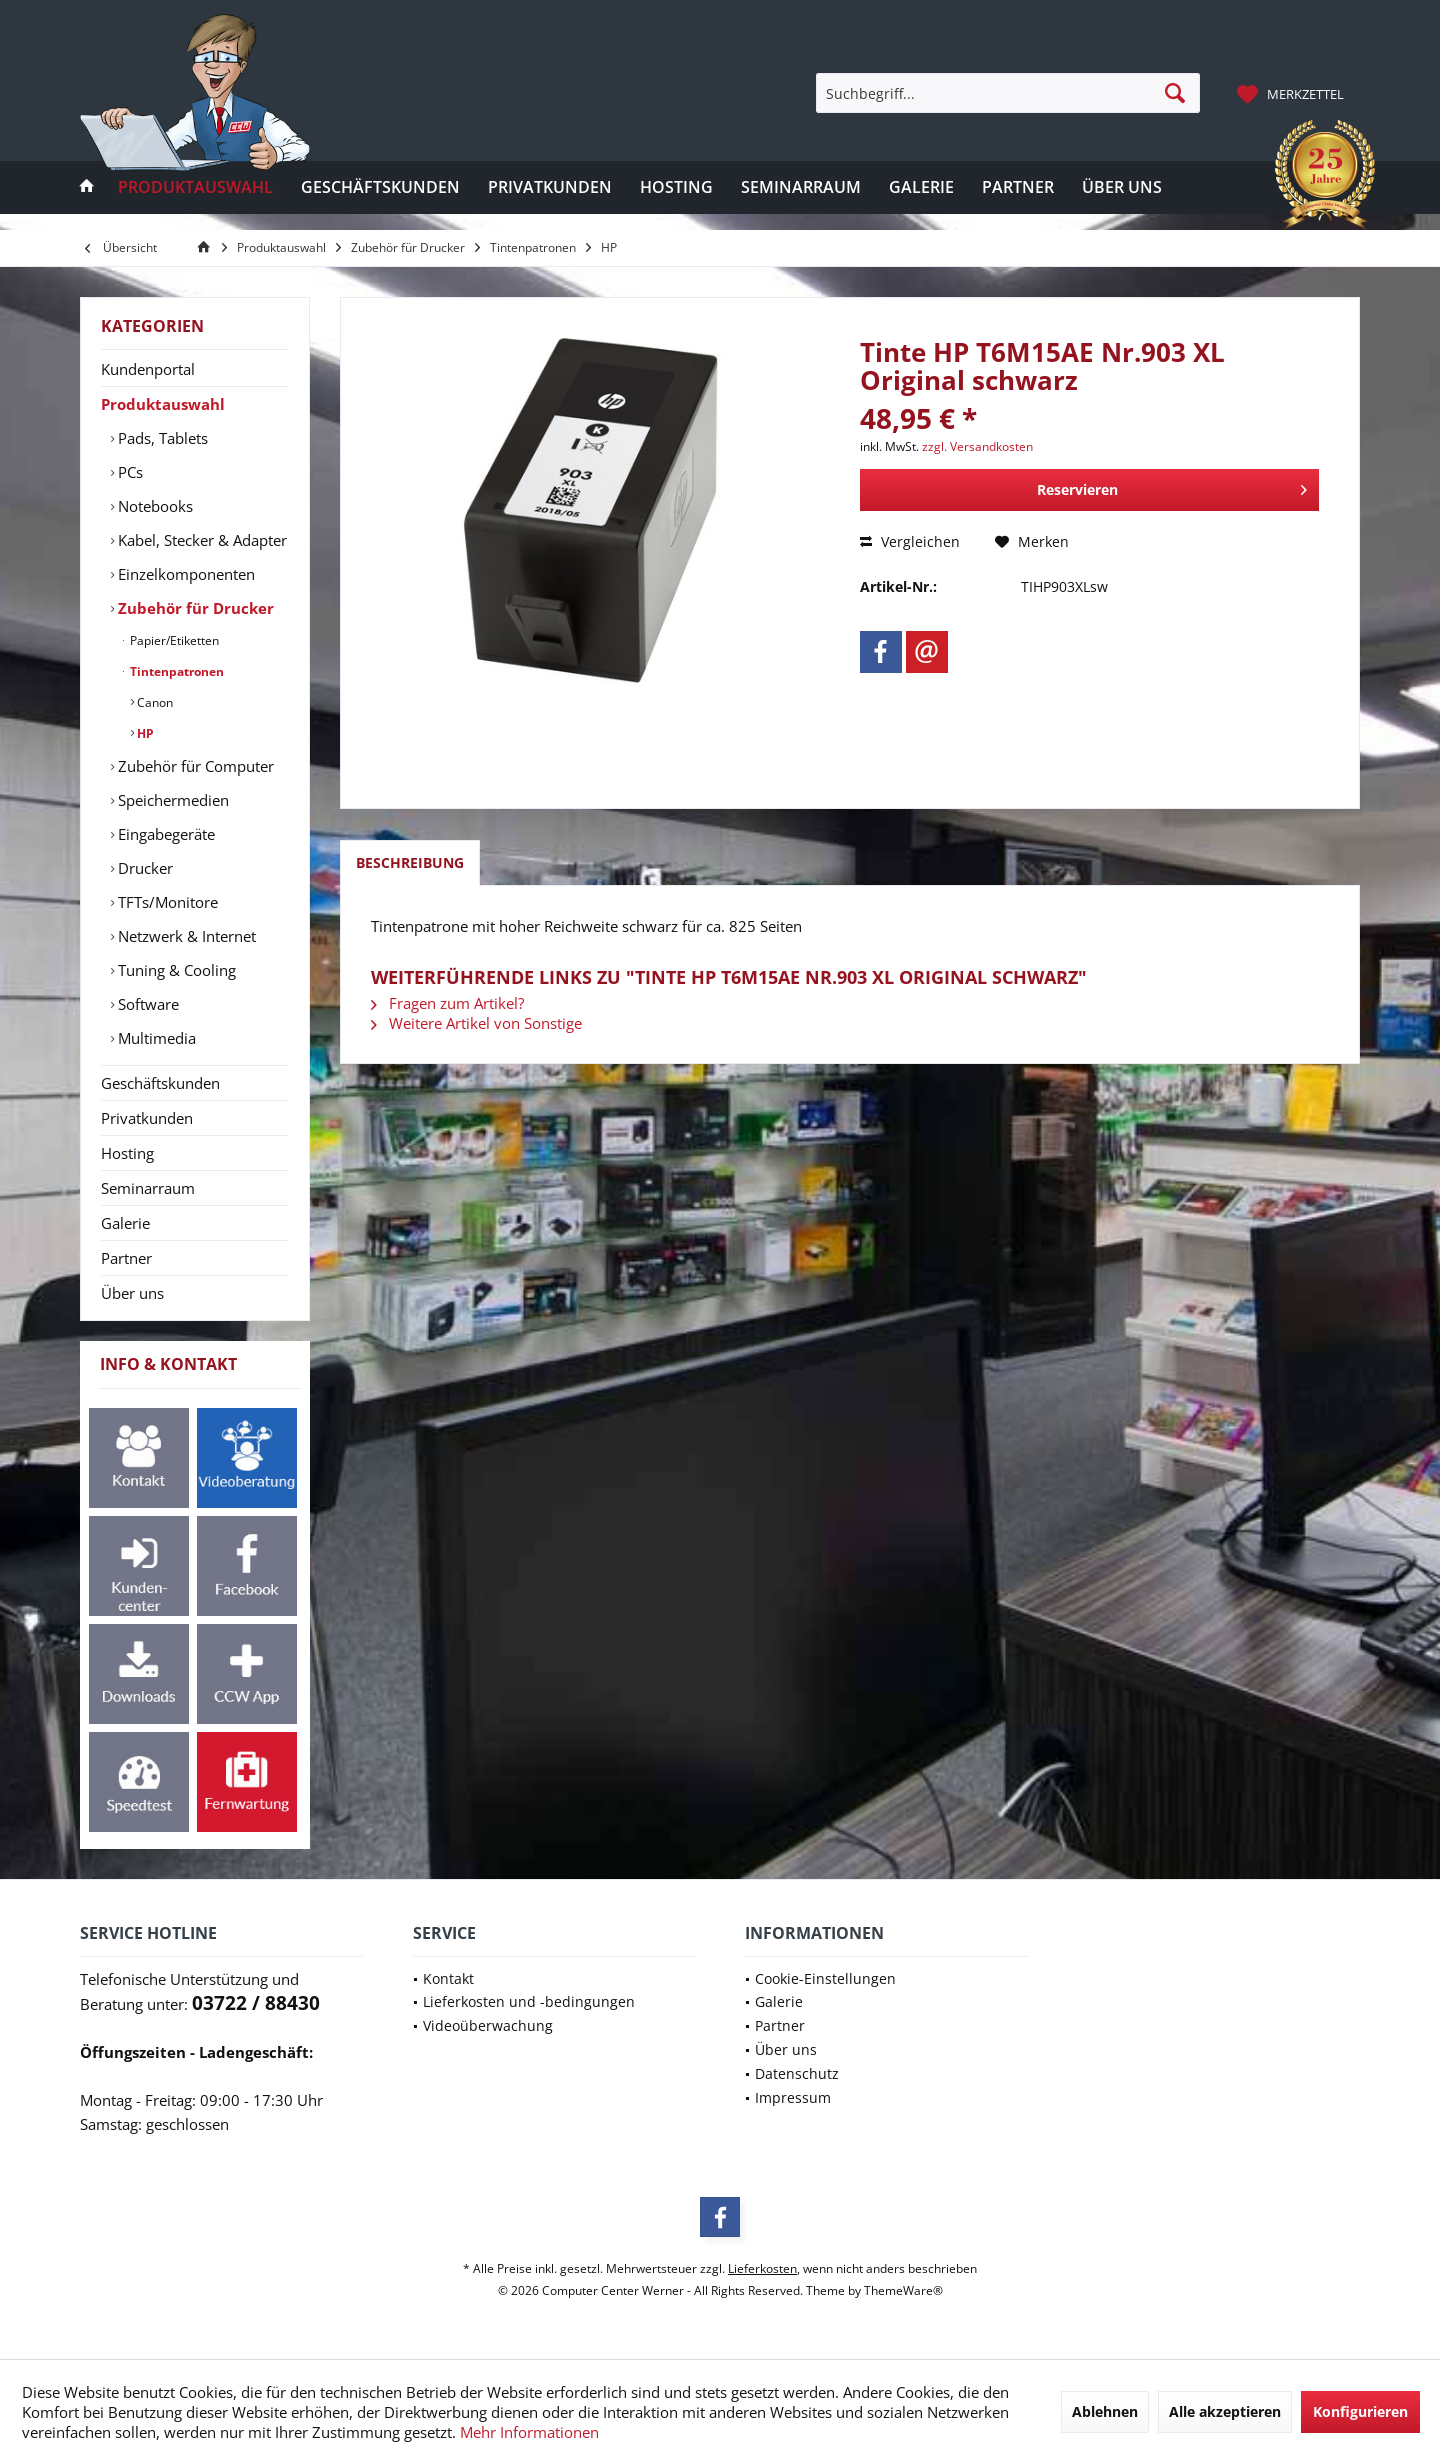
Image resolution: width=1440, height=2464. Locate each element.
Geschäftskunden (160, 1083)
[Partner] (1018, 187)
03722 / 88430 (256, 2003)
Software (146, 1004)
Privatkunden (147, 1118)
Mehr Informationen (529, 2432)
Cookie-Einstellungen (825, 1978)
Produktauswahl (163, 404)
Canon (153, 702)
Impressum (793, 2097)
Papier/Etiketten (173, 640)
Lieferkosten (762, 2268)
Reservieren (1172, 486)
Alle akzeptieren (1225, 2411)
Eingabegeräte (164, 834)
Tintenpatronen (175, 671)
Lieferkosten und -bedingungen (529, 2001)
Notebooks (153, 506)
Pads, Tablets (161, 438)
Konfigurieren (1360, 2411)
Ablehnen (1105, 2411)
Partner (126, 1258)
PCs (128, 472)
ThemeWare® (903, 2290)
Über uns (132, 1293)
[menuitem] (1293, 93)
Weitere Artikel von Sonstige (476, 1023)
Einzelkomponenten (184, 574)
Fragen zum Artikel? (447, 1003)
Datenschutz (797, 2073)
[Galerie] (921, 187)
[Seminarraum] (801, 187)
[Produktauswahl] (195, 187)
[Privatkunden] (550, 187)
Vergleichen (910, 541)
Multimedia (155, 1038)
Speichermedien (171, 800)
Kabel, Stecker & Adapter (200, 540)
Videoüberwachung (488, 2025)
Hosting (127, 1153)
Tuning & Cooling (175, 970)
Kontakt (448, 1978)
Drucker (143, 868)
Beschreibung (410, 862)
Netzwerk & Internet (185, 936)
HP (144, 733)
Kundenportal (148, 369)
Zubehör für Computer (194, 766)
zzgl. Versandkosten (977, 446)
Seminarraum (148, 1188)
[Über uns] (1122, 187)
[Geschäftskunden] (380, 187)
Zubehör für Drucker (194, 608)
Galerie (125, 1223)
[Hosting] (676, 187)
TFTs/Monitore (166, 902)
